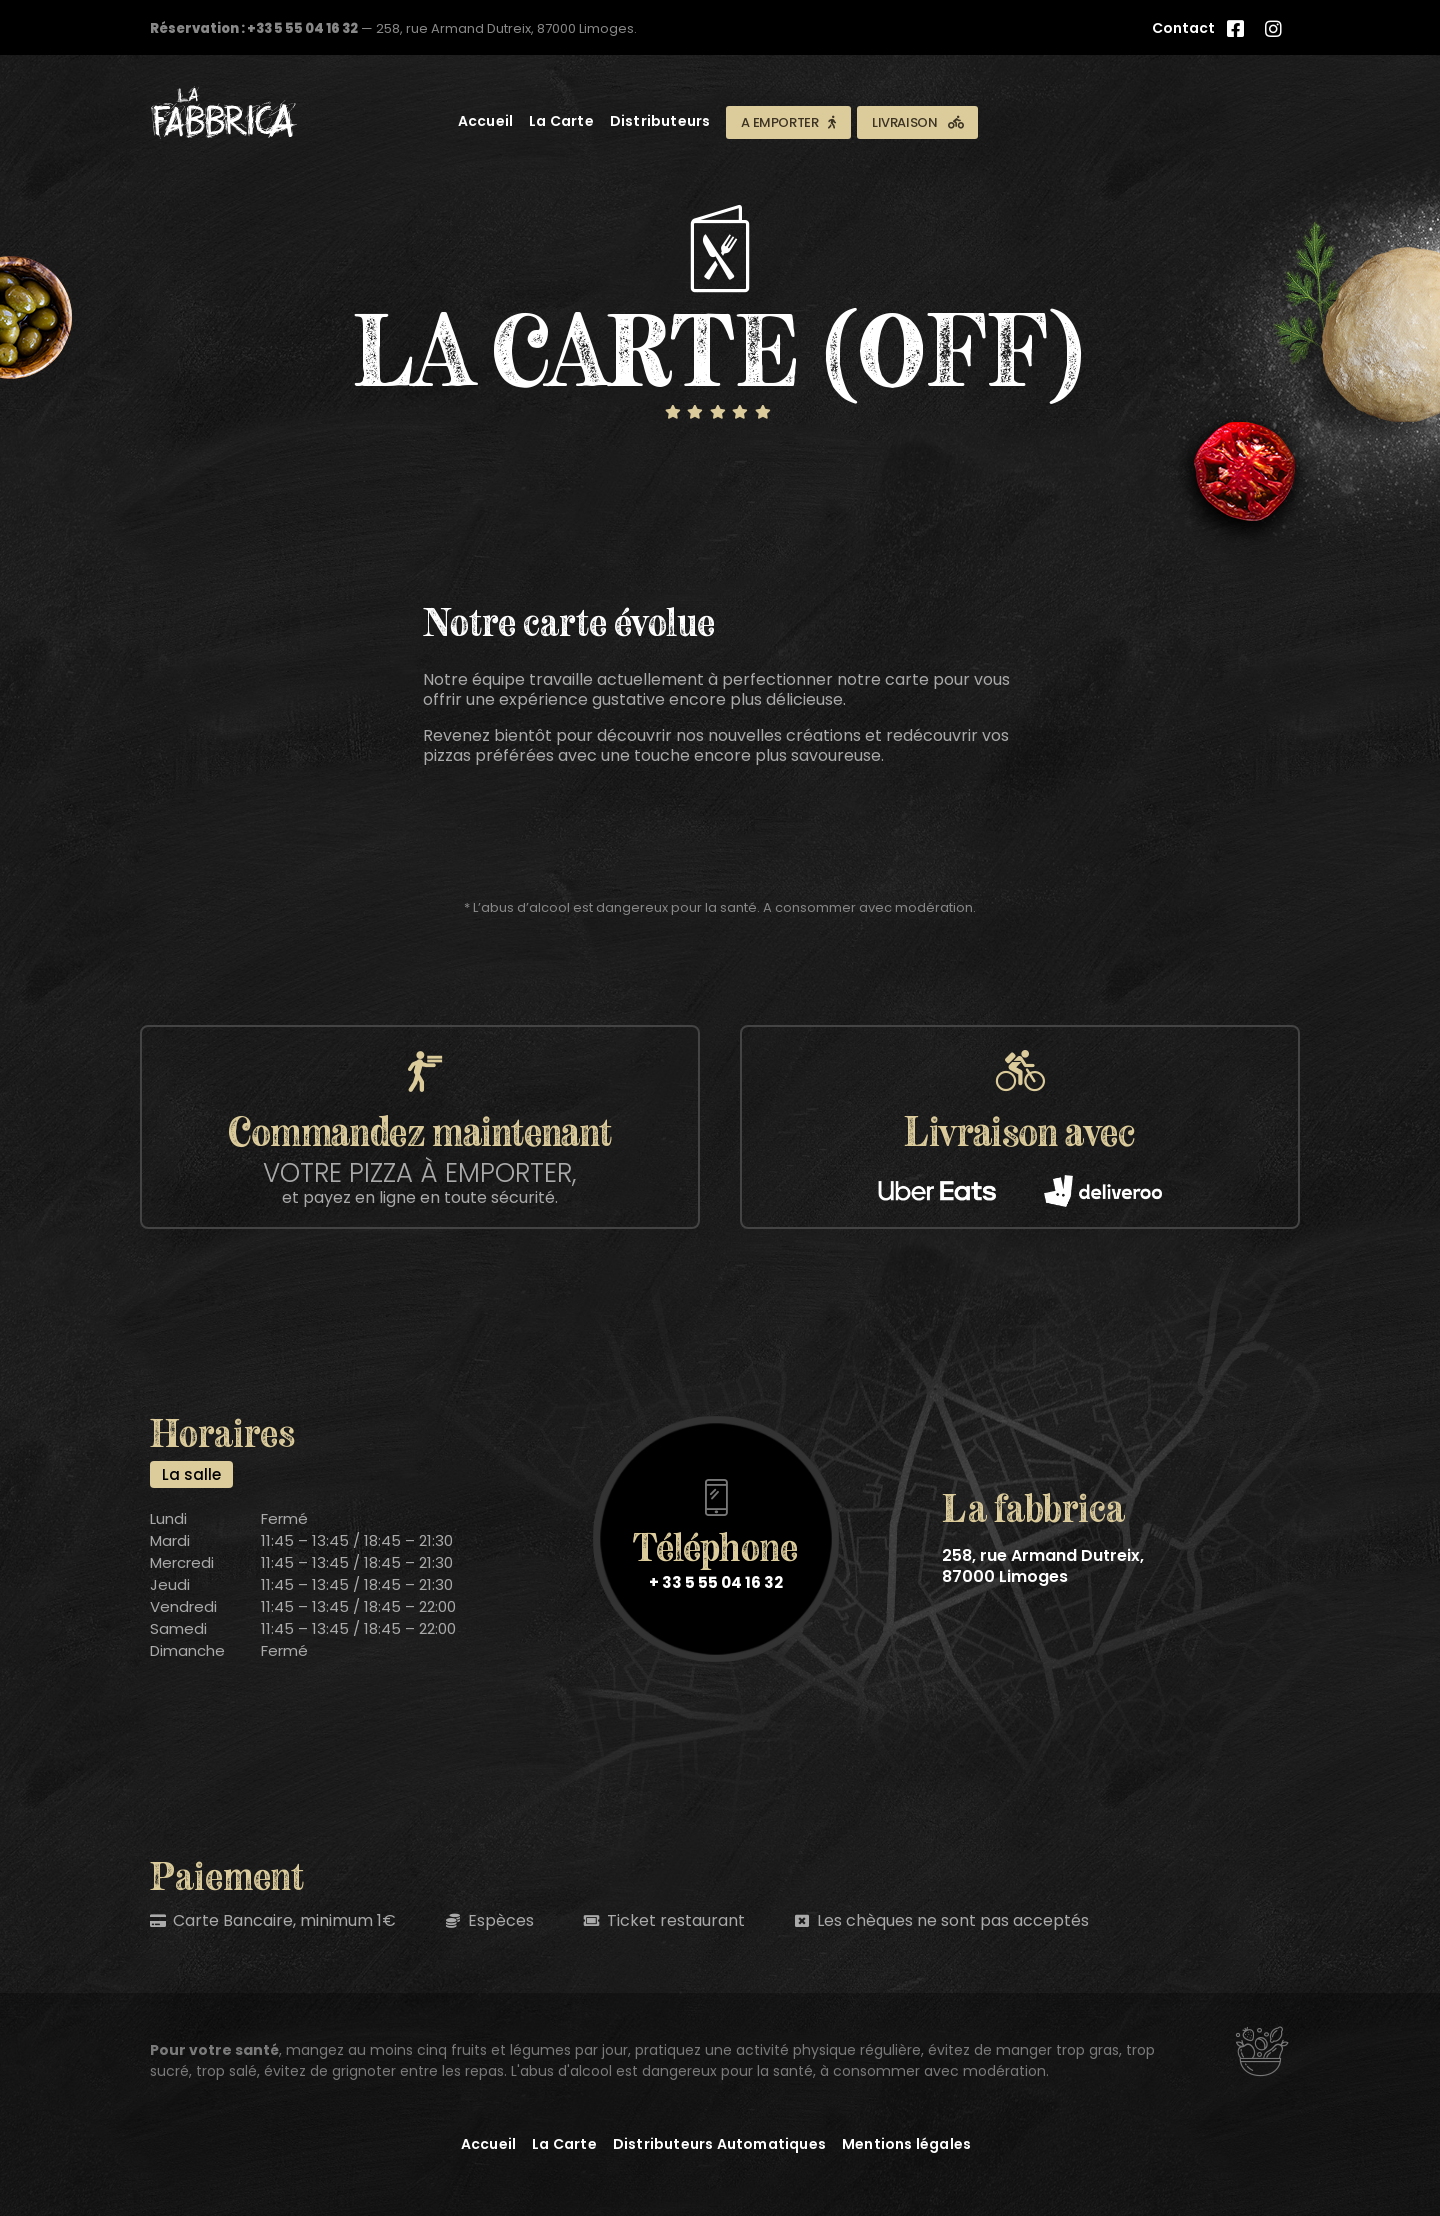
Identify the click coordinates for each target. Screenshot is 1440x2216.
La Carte (561, 121)
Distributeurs (660, 121)
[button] (788, 122)
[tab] (191, 1474)
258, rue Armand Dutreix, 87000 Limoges (1043, 1566)
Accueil (485, 121)
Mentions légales (906, 2144)
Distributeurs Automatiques (719, 2144)
